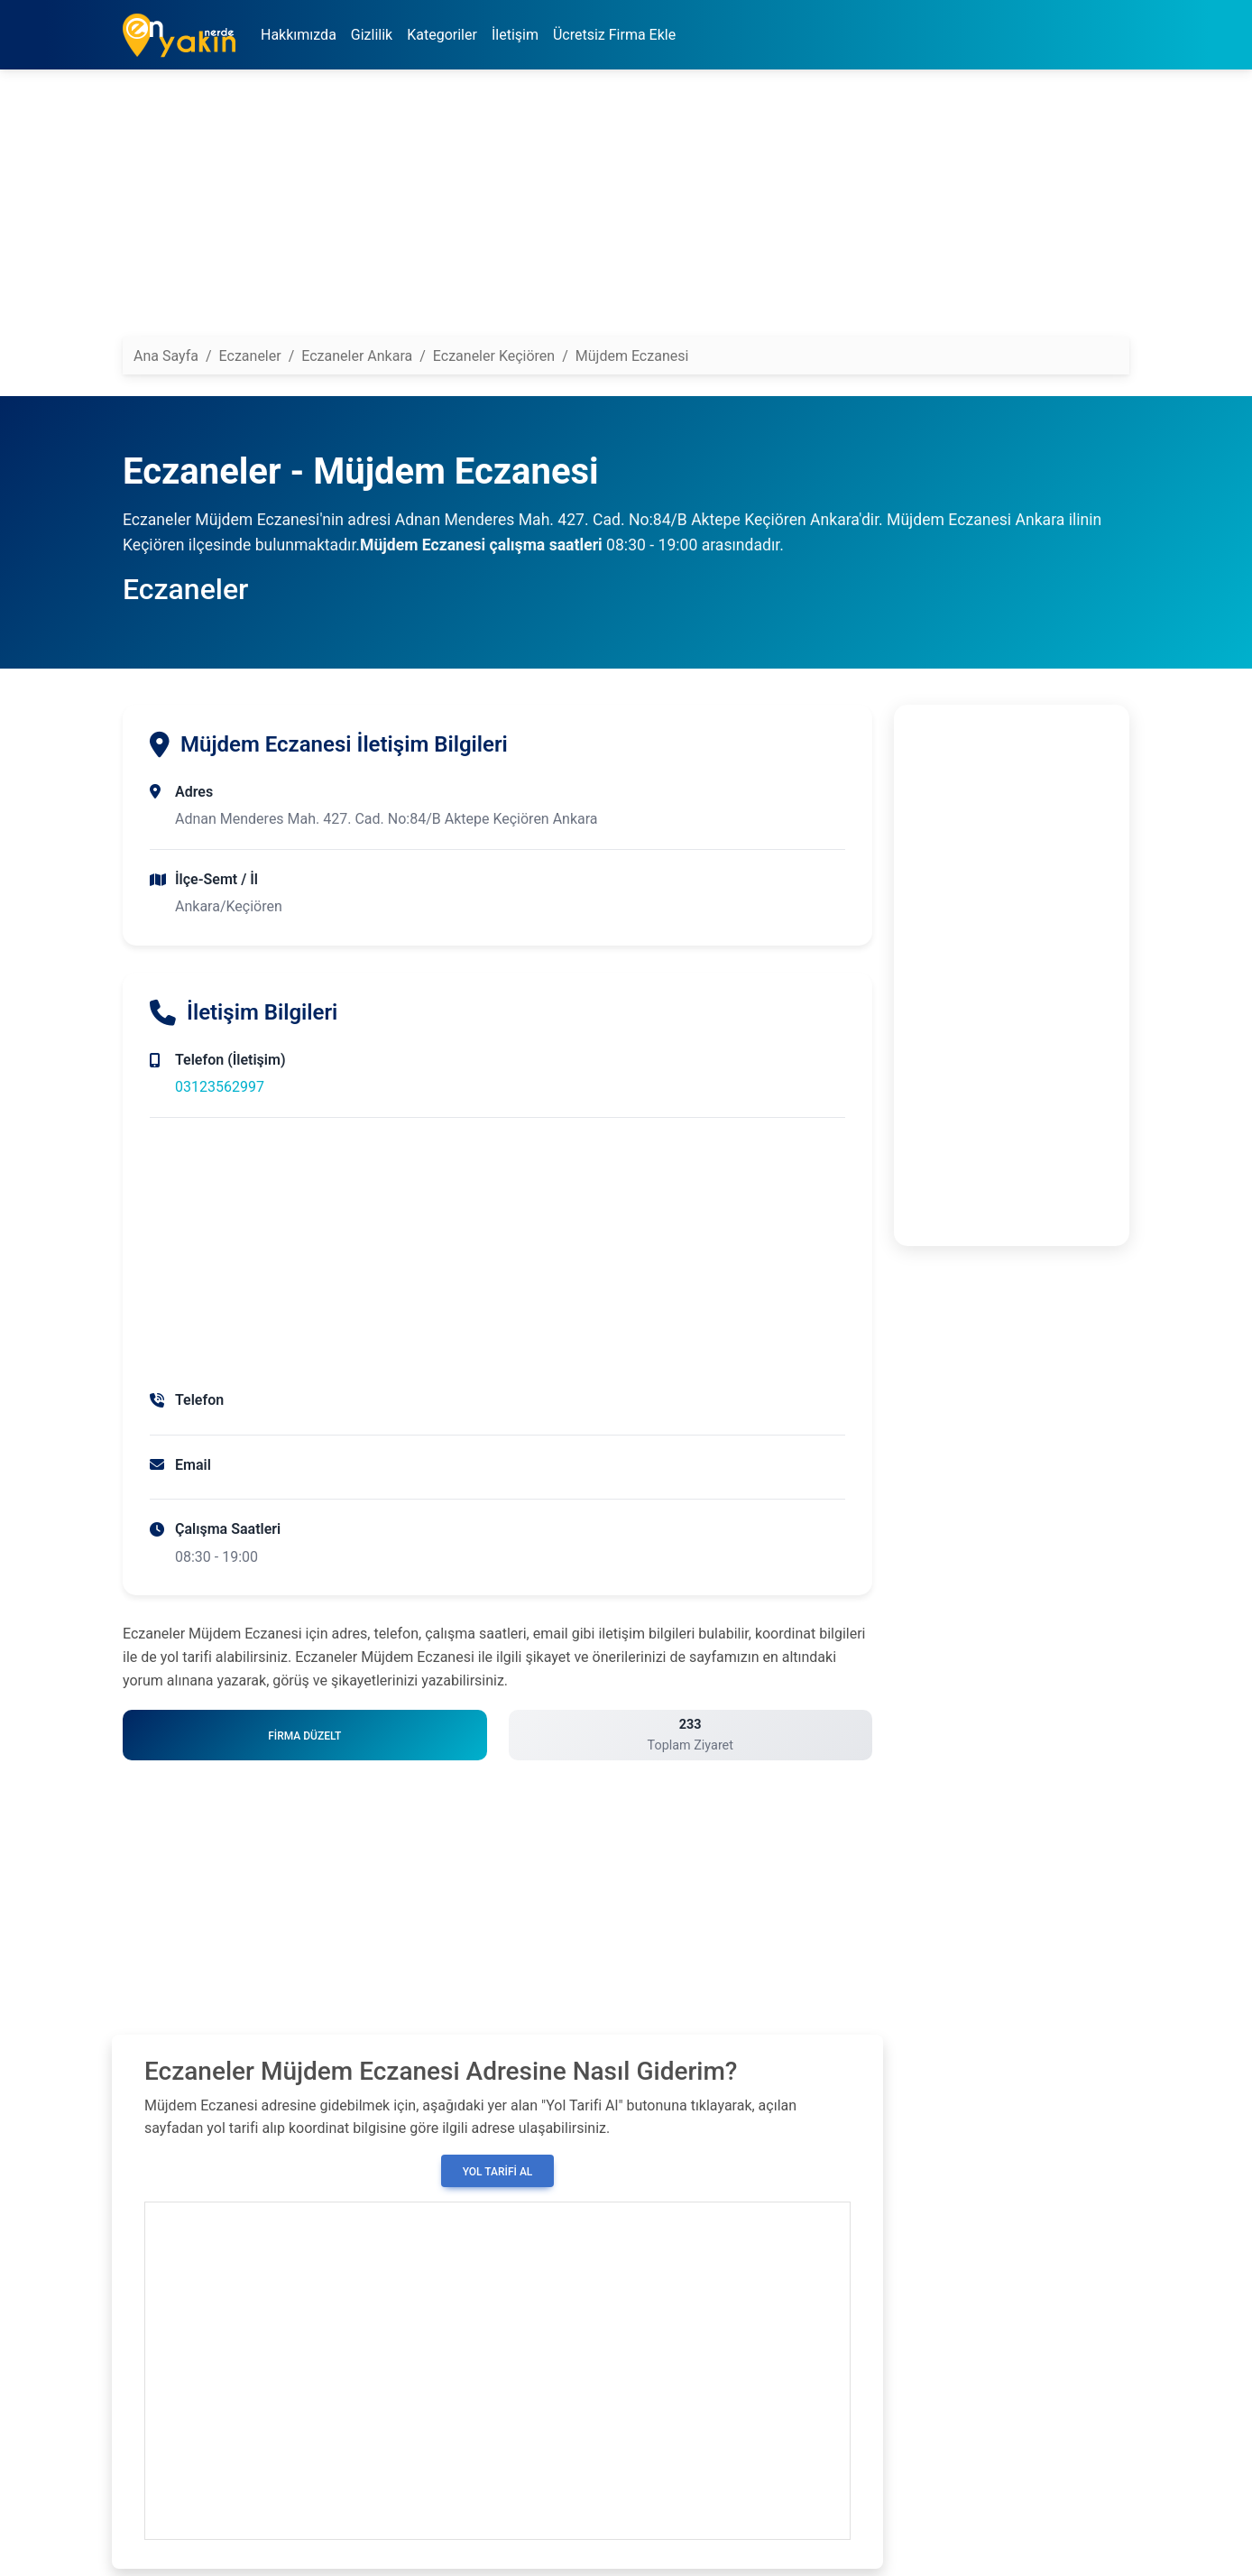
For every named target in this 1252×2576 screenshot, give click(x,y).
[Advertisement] (626, 210)
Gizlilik (371, 34)
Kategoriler (442, 34)
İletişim (515, 34)
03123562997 (219, 1086)
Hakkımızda (298, 34)
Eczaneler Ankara (356, 356)
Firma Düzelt (304, 1736)
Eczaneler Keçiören (494, 356)
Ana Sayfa (165, 356)
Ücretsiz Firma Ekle (614, 34)
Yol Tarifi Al (498, 2171)
